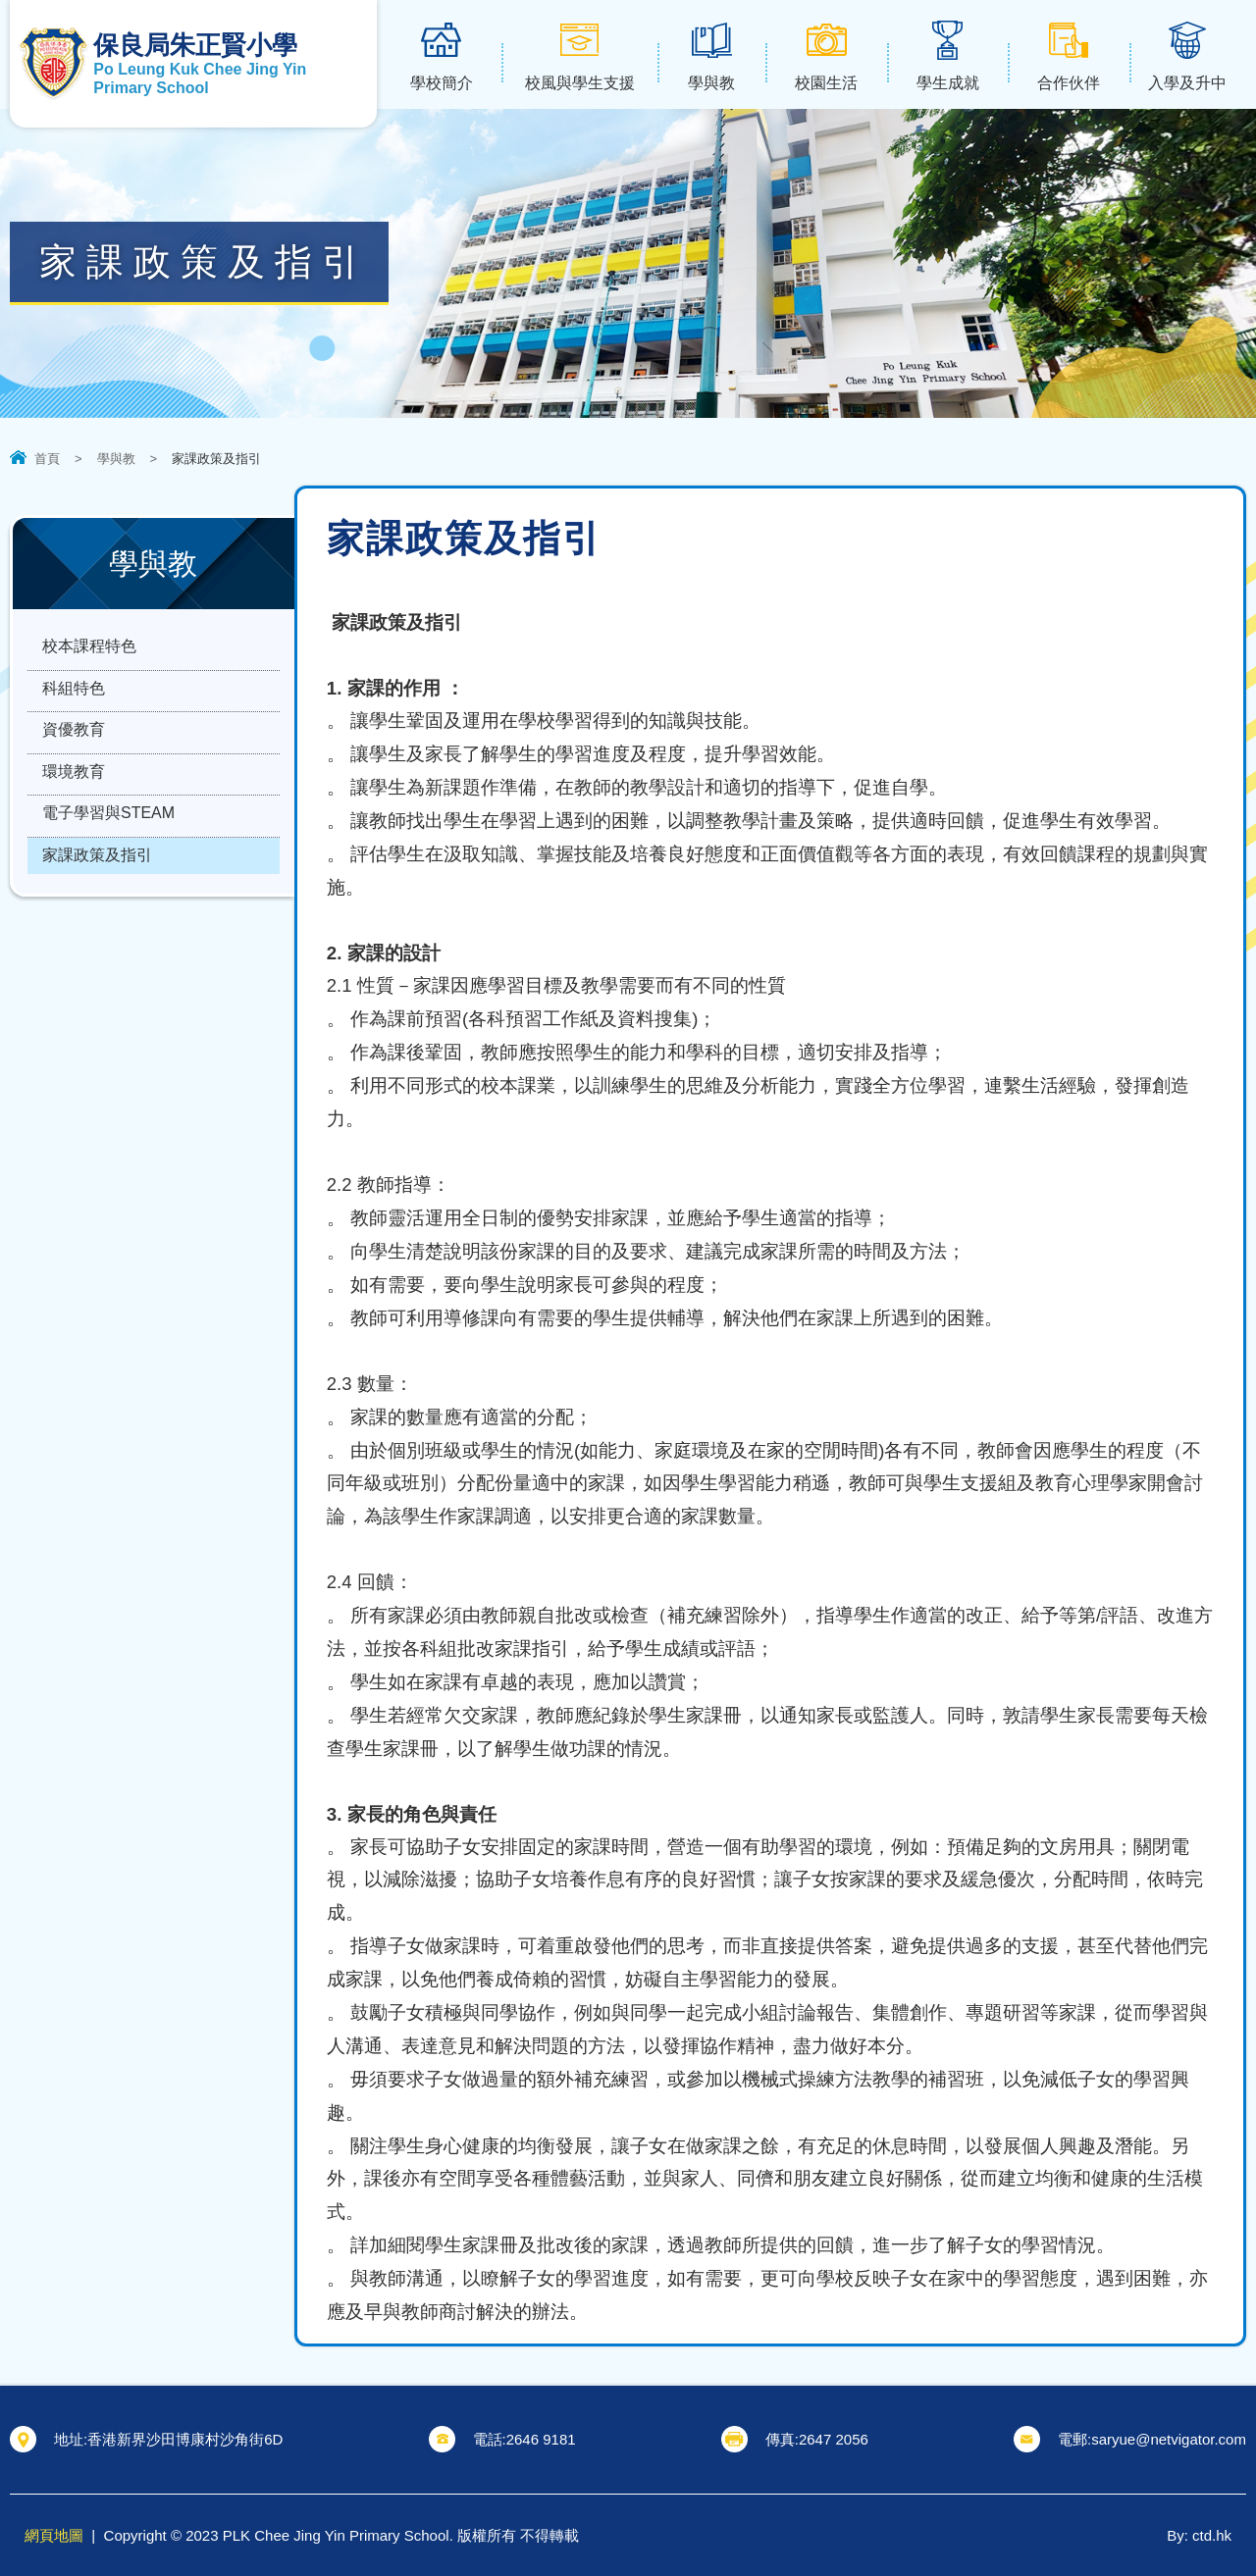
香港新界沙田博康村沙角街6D (185, 2439)
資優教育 (73, 746)
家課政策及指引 (97, 890)
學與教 (116, 458)
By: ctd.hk (1199, 2535)
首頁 (47, 458)
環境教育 (73, 794)
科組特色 (73, 698)
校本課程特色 (89, 650)
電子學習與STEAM (108, 842)
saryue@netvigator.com (1168, 2439)
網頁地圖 (54, 2535)
